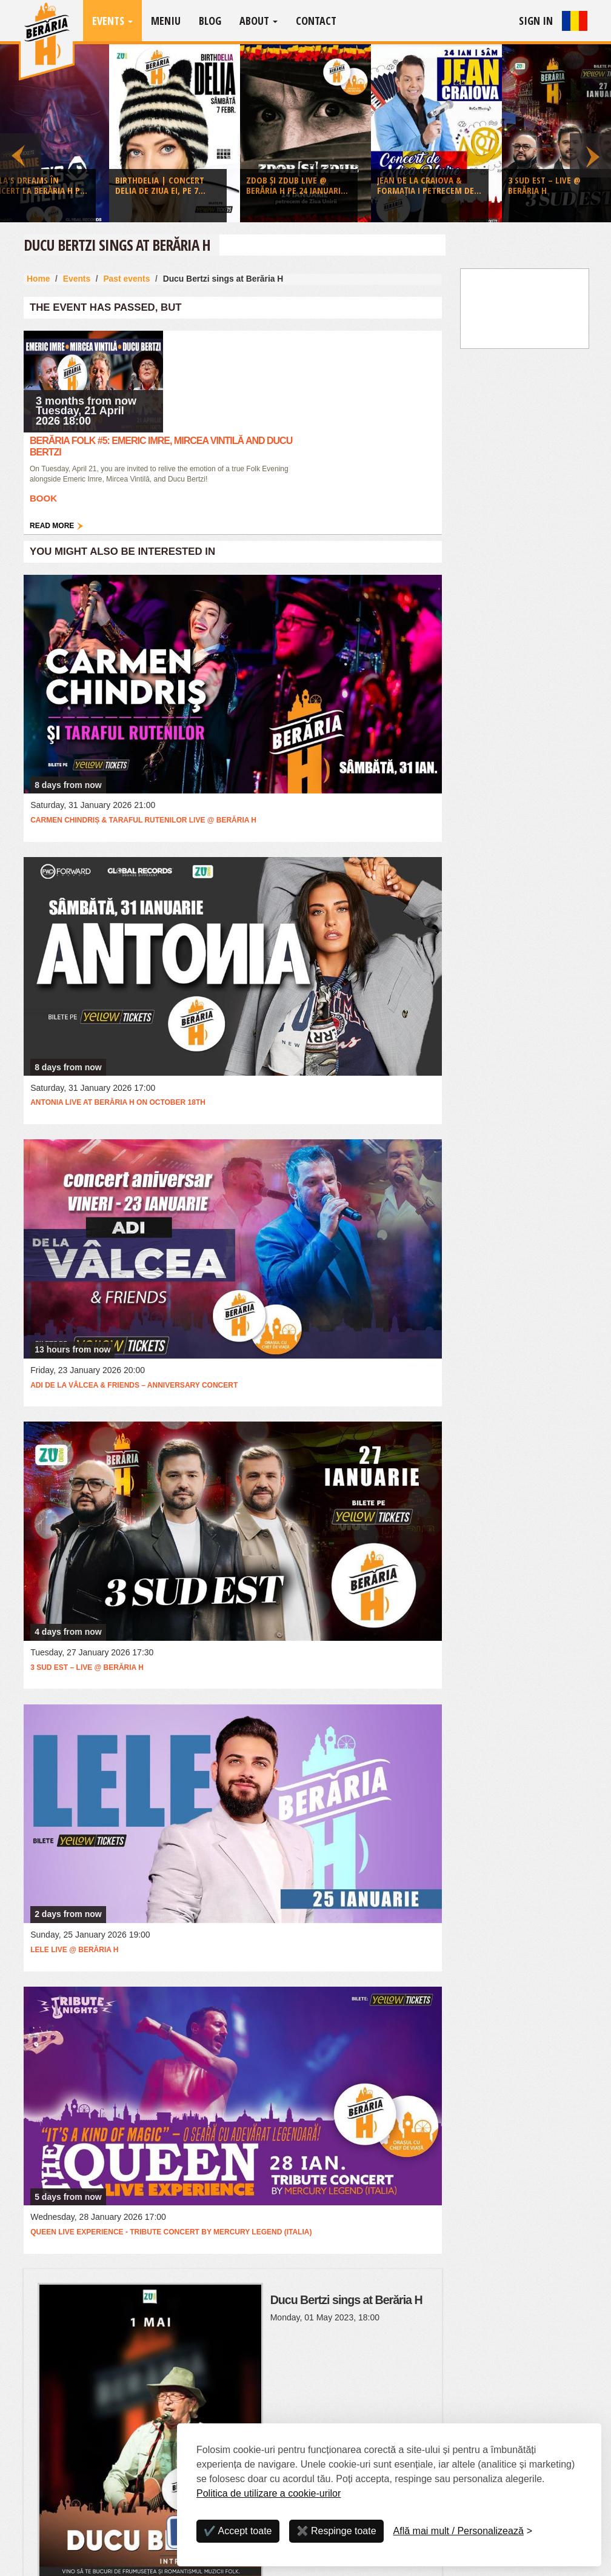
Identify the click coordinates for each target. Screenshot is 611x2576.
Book (43, 498)
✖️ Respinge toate (336, 2531)
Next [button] (590, 133)
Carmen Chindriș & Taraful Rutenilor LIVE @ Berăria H (143, 820)
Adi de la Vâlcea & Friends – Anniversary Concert (134, 1385)
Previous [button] (20, 133)
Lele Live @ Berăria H (74, 1949)
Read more (52, 525)
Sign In (536, 20)
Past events (126, 278)
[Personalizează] (463, 2531)
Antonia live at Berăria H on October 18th (117, 1102)
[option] (305, 136)
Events (112, 20)
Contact (316, 20)
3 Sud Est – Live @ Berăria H (87, 1667)
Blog (210, 20)
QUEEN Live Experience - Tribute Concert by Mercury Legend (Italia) (171, 2232)
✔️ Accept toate (238, 2531)
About (258, 20)
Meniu (166, 20)
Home (38, 278)
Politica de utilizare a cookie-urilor (268, 2493)
